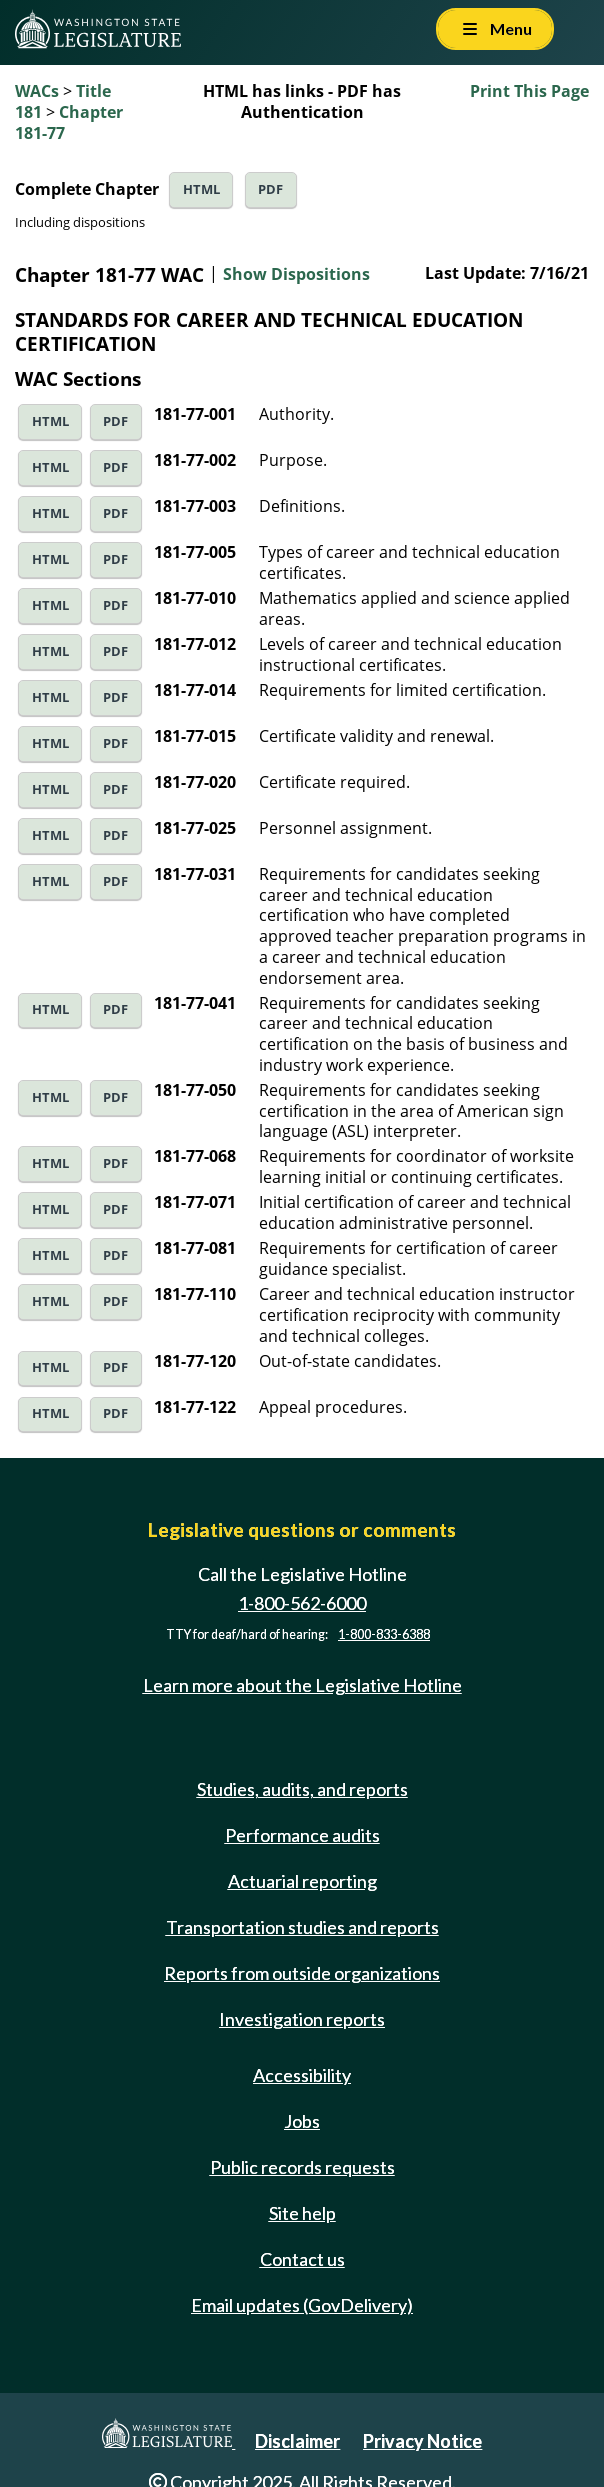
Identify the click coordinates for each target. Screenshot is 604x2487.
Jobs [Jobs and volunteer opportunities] (302, 2121)
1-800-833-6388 (384, 1634)
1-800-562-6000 (302, 1603)
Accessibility (302, 2075)
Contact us (302, 2259)
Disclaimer (297, 2441)
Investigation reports (302, 2019)
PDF (270, 189)
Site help (302, 2213)
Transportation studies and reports (302, 1927)
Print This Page (529, 91)
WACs (37, 91)
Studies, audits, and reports (302, 1789)
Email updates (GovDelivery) (302, 2305)
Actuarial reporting (302, 1881)
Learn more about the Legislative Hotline (302, 1685)
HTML (201, 189)
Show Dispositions (296, 274)
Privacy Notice (422, 2441)
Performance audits (302, 1835)
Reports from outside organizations (302, 1973)
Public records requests (302, 2167)
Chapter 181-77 (69, 122)
